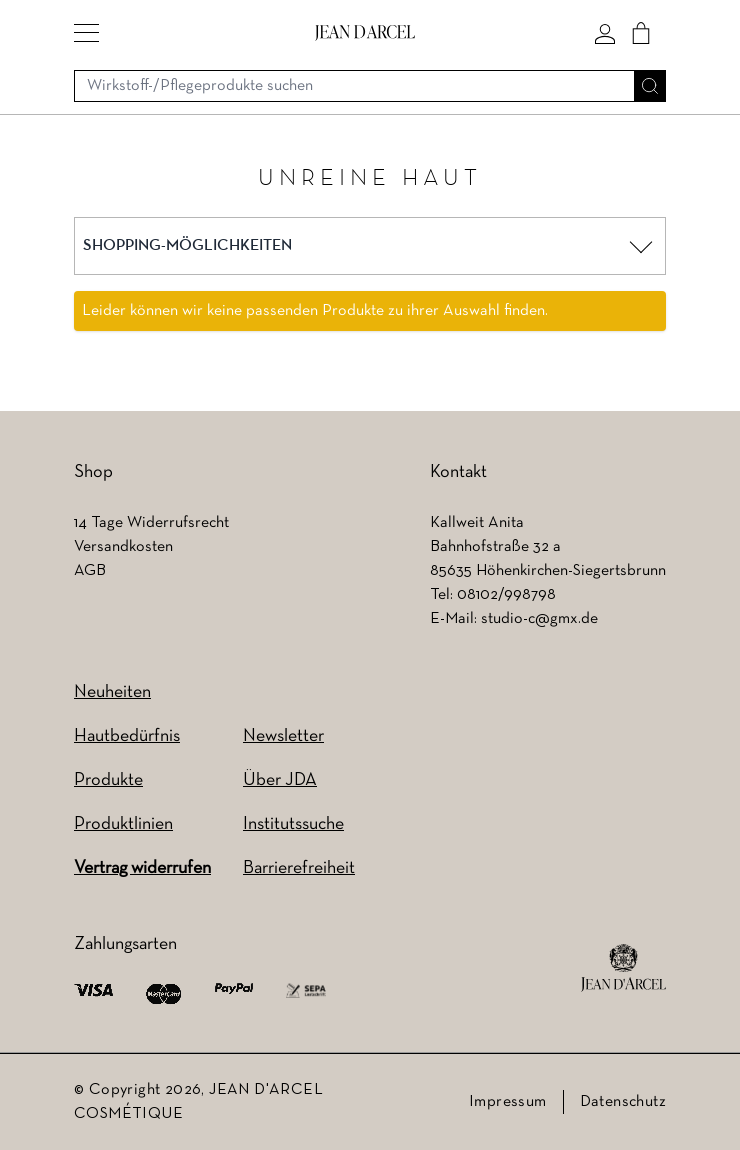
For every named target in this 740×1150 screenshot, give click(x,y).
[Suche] (650, 86)
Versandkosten (123, 547)
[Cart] (641, 33)
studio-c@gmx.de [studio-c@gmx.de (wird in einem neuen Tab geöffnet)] (539, 619)
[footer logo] (623, 968)
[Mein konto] (605, 33)
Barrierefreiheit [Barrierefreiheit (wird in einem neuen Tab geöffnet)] (299, 868)
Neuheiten (112, 692)
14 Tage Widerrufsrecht (151, 523)
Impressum (508, 1102)
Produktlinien (123, 824)
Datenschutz (623, 1102)
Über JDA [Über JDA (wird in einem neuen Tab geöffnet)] (280, 780)
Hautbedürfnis (127, 736)
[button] (86, 33)
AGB (90, 571)
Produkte (108, 780)
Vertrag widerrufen (142, 868)
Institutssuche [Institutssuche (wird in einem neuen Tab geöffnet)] (293, 824)
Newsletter (283, 736)
